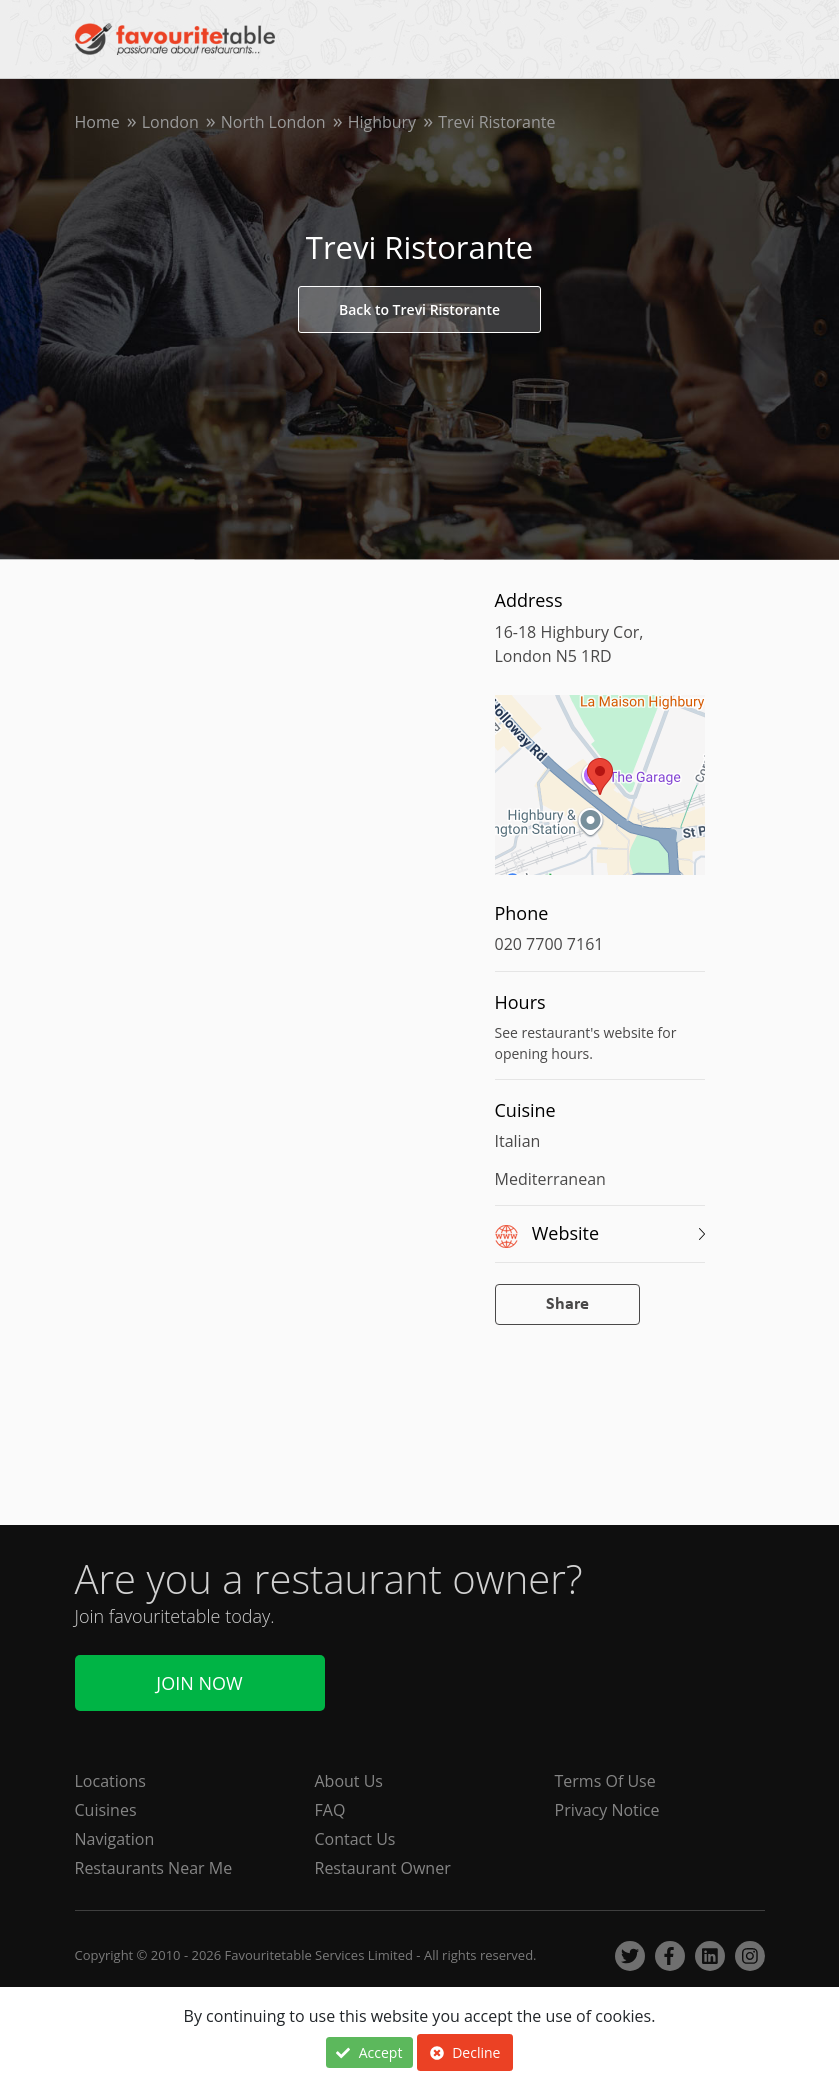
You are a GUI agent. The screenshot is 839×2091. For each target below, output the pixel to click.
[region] (600, 795)
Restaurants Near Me (154, 1868)
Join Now (199, 1683)
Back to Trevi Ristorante (419, 309)
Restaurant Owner (383, 1868)
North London (273, 122)
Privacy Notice (607, 1810)
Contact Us (355, 1839)
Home (97, 122)
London (170, 122)
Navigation (115, 1839)
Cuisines (106, 1810)
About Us (349, 1781)
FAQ (330, 1810)
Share (567, 1304)
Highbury (382, 122)
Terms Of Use (605, 1781)
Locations (110, 1781)
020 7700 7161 (549, 944)
